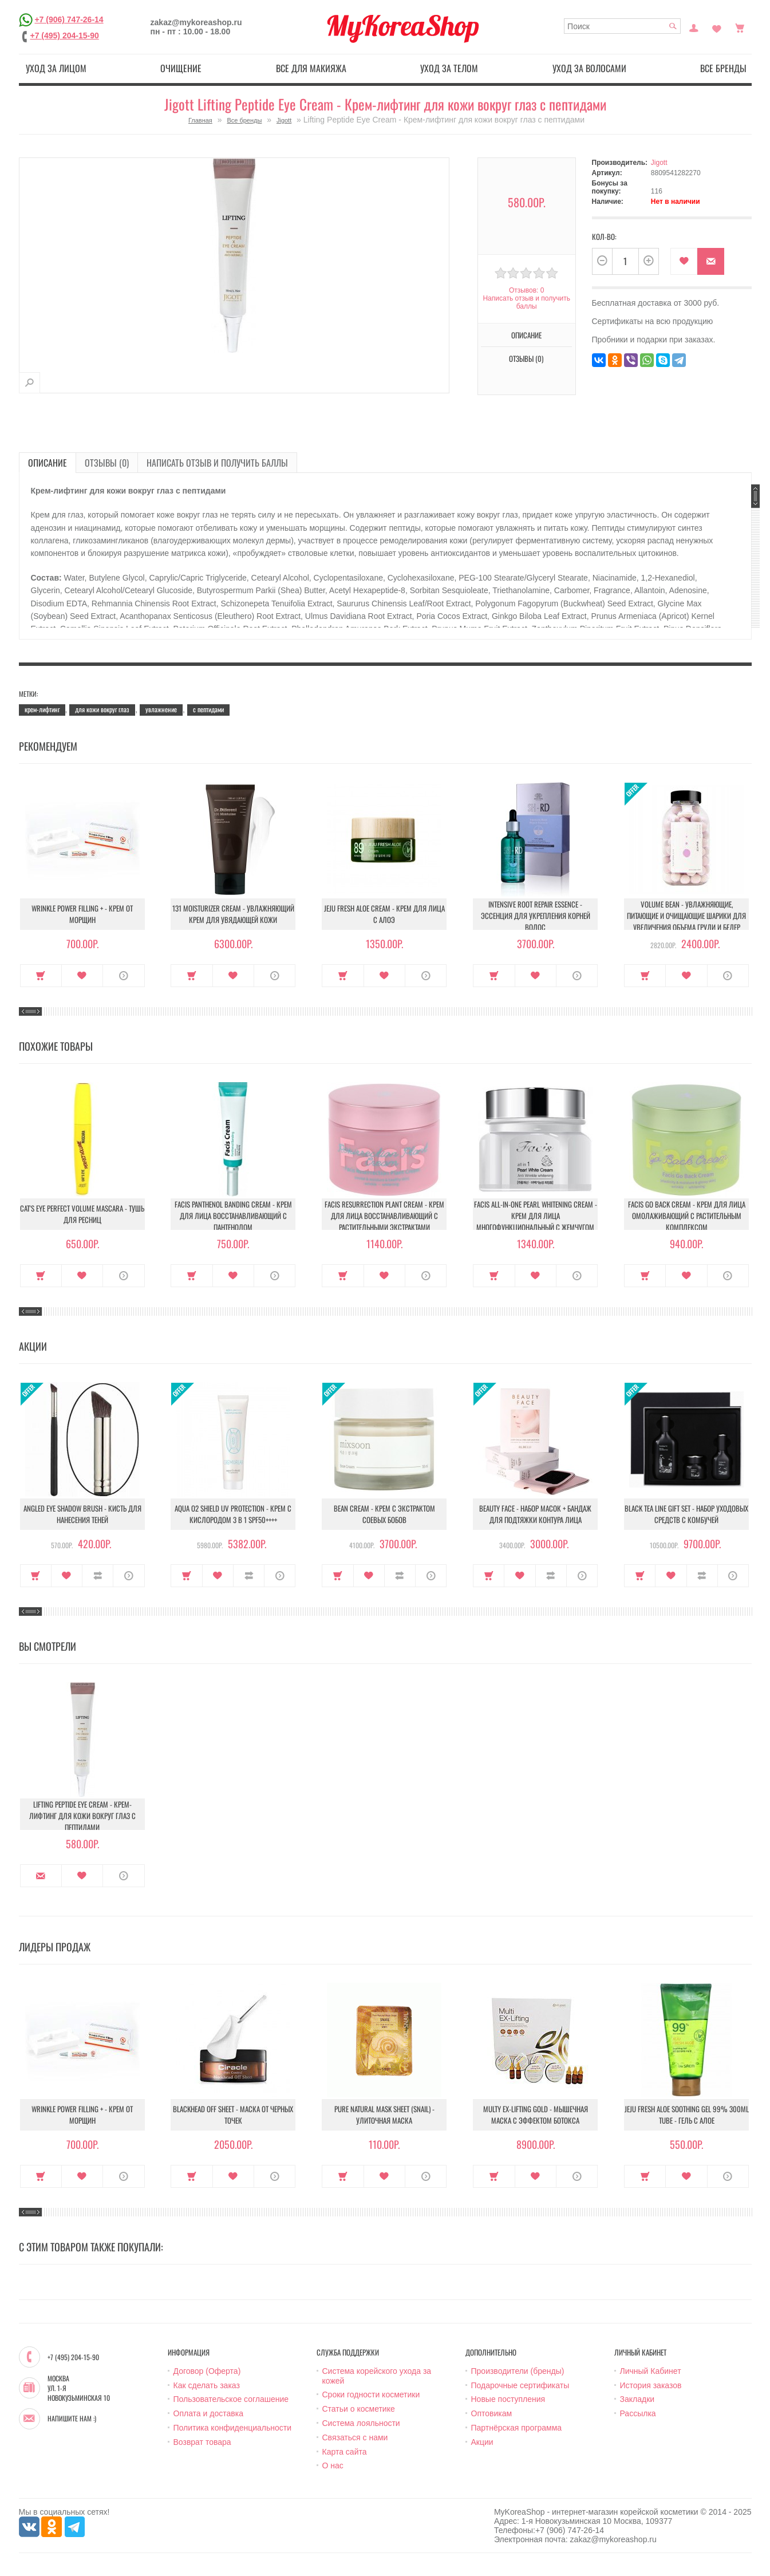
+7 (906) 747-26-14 (68, 19)
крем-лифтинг (42, 709)
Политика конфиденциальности (232, 2427)
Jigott (284, 120)
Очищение (181, 68)
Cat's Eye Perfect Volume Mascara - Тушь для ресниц (82, 1213)
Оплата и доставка (208, 2413)
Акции (482, 2442)
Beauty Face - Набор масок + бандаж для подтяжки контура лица (535, 1513)
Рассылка (638, 2413)
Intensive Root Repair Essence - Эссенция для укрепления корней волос (535, 915)
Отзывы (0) (526, 358)
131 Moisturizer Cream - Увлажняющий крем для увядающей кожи (233, 913)
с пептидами (208, 709)
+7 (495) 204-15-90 (64, 35)
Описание (526, 335)
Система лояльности (361, 2423)
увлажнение (161, 709)
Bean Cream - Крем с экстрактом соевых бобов (384, 1513)
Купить (41, 975)
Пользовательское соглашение (231, 2399)
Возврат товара (202, 2442)
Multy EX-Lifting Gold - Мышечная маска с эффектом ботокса (535, 2114)
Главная (200, 120)
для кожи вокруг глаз (102, 709)
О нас (332, 2465)
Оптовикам (491, 2413)
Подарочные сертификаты (520, 2385)
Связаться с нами (355, 2437)
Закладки (637, 2399)
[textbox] (622, 26)
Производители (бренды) (517, 2371)
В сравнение (97, 1575)
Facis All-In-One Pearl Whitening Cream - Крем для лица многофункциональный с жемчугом (535, 1215)
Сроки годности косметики (371, 2394)
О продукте (123, 975)
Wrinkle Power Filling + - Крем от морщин (82, 913)
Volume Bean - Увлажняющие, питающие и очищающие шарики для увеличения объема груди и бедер (686, 915)
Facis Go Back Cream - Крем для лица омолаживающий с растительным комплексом (686, 1215)
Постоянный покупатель (694, 27)
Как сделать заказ (206, 2385)
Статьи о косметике (358, 2408)
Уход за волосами (589, 68)
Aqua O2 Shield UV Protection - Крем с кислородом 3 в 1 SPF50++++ (233, 1513)
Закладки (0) (717, 27)
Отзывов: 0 (526, 290)
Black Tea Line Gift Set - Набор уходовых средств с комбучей (686, 1513)
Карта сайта (344, 2451)
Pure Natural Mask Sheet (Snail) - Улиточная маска (384, 2114)
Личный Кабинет (650, 2371)
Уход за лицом (56, 68)
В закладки (683, 261)
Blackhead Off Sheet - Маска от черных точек (233, 2114)
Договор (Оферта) (207, 2371)
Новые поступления (508, 2399)
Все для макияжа (311, 68)
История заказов (651, 2385)
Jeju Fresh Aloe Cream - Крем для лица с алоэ (384, 913)
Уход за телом (449, 68)
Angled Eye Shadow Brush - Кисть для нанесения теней (82, 1513)
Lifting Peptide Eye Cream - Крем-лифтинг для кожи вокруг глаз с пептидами (82, 1815)
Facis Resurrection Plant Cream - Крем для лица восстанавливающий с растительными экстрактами (384, 1215)
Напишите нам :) (72, 2419)
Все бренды (723, 68)
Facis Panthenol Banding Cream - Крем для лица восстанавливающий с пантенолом (233, 1215)
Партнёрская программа (516, 2427)
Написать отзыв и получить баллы (526, 302)
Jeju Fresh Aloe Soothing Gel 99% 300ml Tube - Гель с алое (687, 2114)
